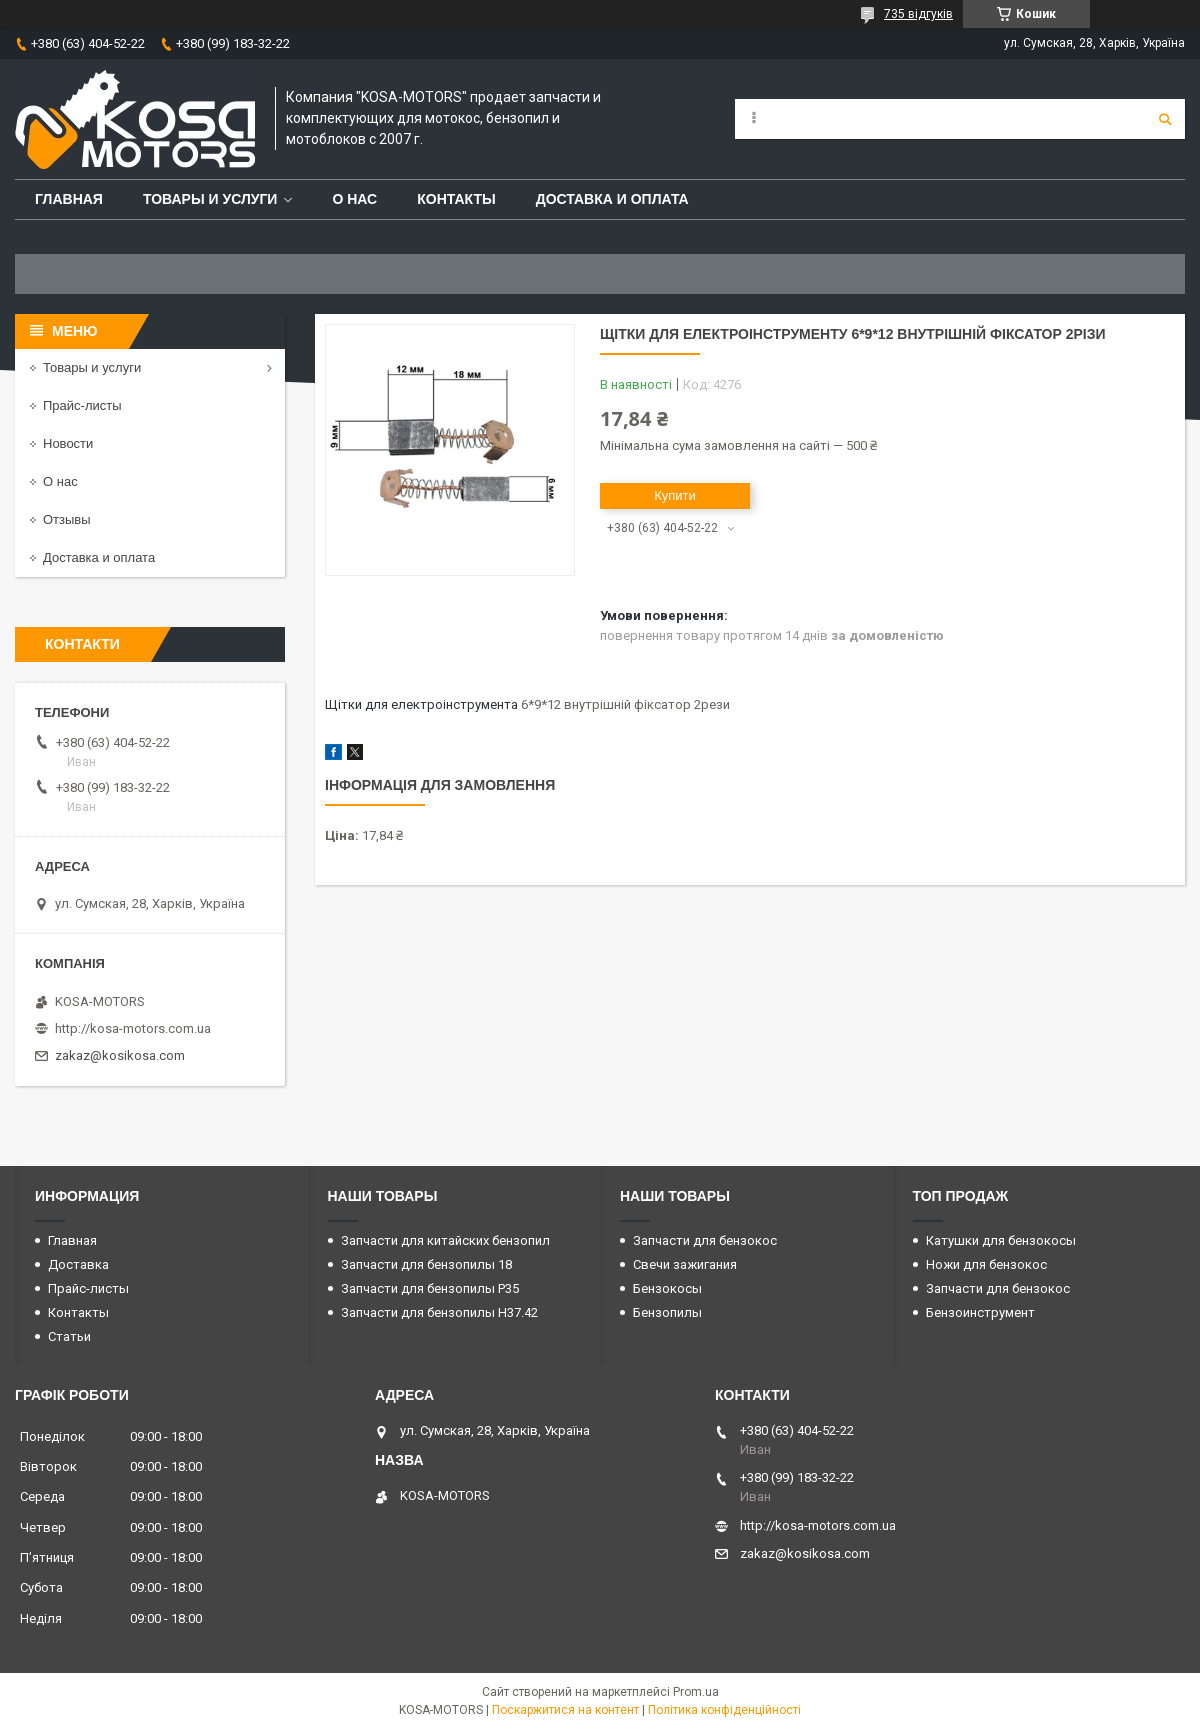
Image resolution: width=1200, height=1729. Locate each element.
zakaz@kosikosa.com (120, 1055)
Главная (69, 199)
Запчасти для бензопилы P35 (430, 1288)
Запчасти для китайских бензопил (445, 1240)
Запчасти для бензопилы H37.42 (439, 1312)
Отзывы (67, 519)
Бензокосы (667, 1288)
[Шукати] (1165, 119)
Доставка (78, 1264)
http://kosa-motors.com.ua (133, 1028)
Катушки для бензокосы (1001, 1240)
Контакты (456, 199)
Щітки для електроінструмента (421, 704)
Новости (68, 443)
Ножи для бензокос (986, 1264)
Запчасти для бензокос (705, 1240)
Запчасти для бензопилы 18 (426, 1264)
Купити (675, 495)
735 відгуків (918, 14)
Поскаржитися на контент (565, 1710)
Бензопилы (667, 1312)
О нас (354, 199)
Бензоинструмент (980, 1312)
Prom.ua (696, 1692)
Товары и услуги (210, 199)
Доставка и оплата (612, 199)
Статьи (69, 1336)
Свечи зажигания (685, 1264)
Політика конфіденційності (724, 1710)
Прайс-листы (82, 405)
